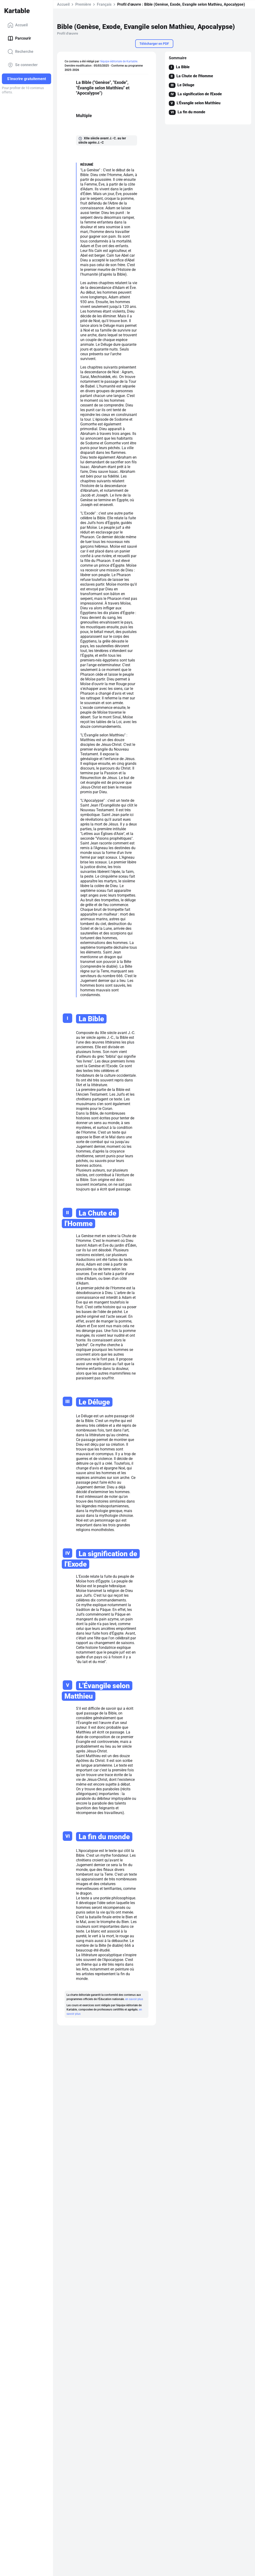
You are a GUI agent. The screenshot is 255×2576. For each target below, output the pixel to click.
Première (83, 4)
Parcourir (19, 38)
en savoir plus (134, 1999)
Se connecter (23, 65)
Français (104, 4)
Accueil (18, 25)
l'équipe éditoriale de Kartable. (119, 61)
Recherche (20, 52)
